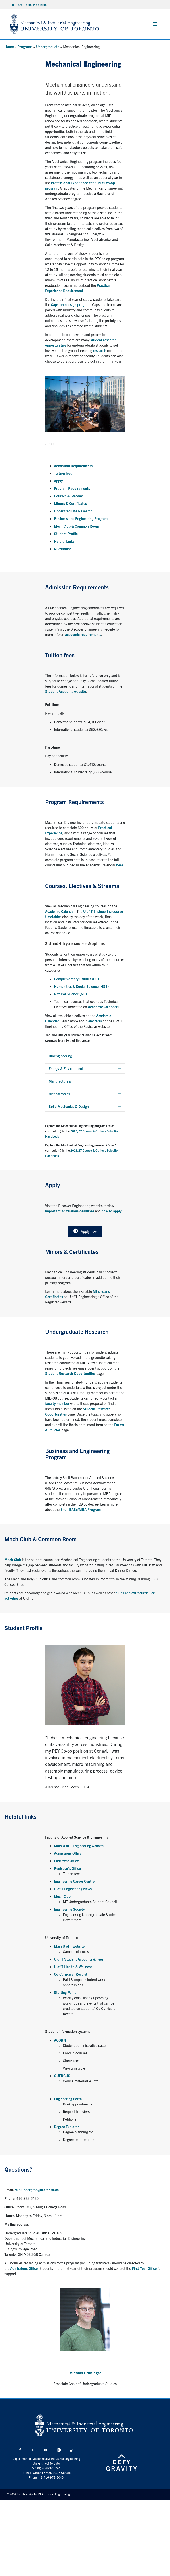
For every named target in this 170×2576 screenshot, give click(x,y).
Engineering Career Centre (74, 1881)
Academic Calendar (60, 911)
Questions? (62, 548)
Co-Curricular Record (70, 1974)
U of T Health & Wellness (73, 1966)
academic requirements (83, 634)
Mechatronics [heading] (59, 1093)
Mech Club (12, 1559)
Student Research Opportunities (70, 1373)
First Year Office (66, 1860)
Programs (24, 46)
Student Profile (66, 533)
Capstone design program (70, 304)
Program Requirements (72, 488)
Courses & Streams (68, 496)
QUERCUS (62, 2075)
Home (9, 46)
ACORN (60, 2040)
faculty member (57, 1403)
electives (95, 1021)
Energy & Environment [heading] (66, 1068)
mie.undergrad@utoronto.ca (37, 2189)
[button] (119, 1056)
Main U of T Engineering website (79, 1845)
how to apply (112, 1211)
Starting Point (65, 1992)
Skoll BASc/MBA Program (80, 1509)
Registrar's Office (67, 1868)
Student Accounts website (65, 691)
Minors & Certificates (70, 503)
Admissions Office (67, 1853)
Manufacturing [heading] (60, 1081)
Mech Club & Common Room (76, 526)
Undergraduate (47, 46)
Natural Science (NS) (70, 994)
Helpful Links (64, 541)
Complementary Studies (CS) (76, 979)
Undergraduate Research (73, 511)
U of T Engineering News (73, 1888)
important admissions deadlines (69, 1211)
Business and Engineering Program (81, 518)
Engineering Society (69, 1909)
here (119, 865)
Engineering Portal (68, 2098)
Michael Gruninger (85, 2372)
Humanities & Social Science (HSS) (81, 986)
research (99, 350)
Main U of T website (69, 1946)
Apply (58, 480)
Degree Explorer (66, 2126)
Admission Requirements (73, 465)
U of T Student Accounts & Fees (78, 1959)
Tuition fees (63, 473)
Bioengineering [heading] (60, 1056)
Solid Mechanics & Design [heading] (69, 1106)
